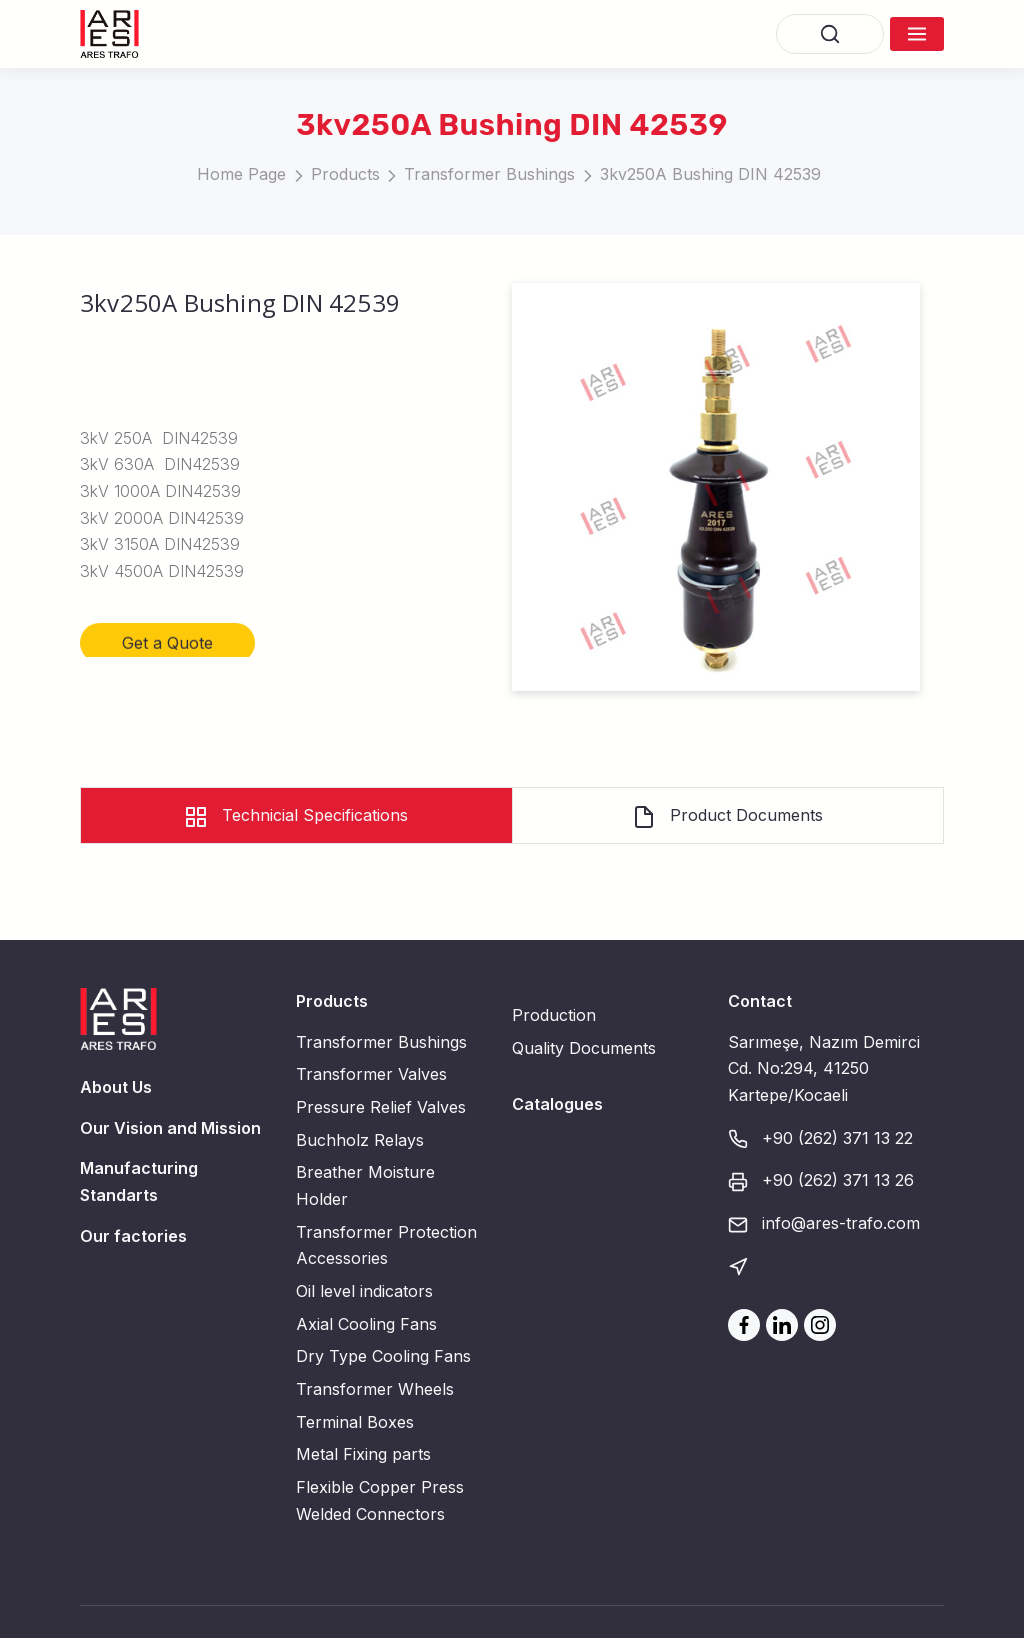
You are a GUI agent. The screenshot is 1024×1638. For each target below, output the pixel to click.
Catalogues (557, 1104)
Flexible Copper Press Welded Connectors (380, 1500)
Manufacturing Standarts (139, 1181)
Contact (760, 1001)
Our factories (133, 1236)
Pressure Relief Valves (381, 1107)
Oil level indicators (364, 1291)
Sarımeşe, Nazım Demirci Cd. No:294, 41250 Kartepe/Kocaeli (824, 1068)
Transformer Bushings (489, 174)
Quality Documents (584, 1048)
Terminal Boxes (355, 1422)
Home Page (241, 174)
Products (345, 174)
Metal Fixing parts (363, 1454)
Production (554, 1015)
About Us (116, 1087)
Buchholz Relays (360, 1140)
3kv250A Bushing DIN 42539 (710, 174)
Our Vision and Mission (170, 1128)
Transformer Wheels (375, 1389)
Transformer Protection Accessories (386, 1245)
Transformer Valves (371, 1074)
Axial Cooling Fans (366, 1324)
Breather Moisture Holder (365, 1185)
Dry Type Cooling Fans (383, 1356)
